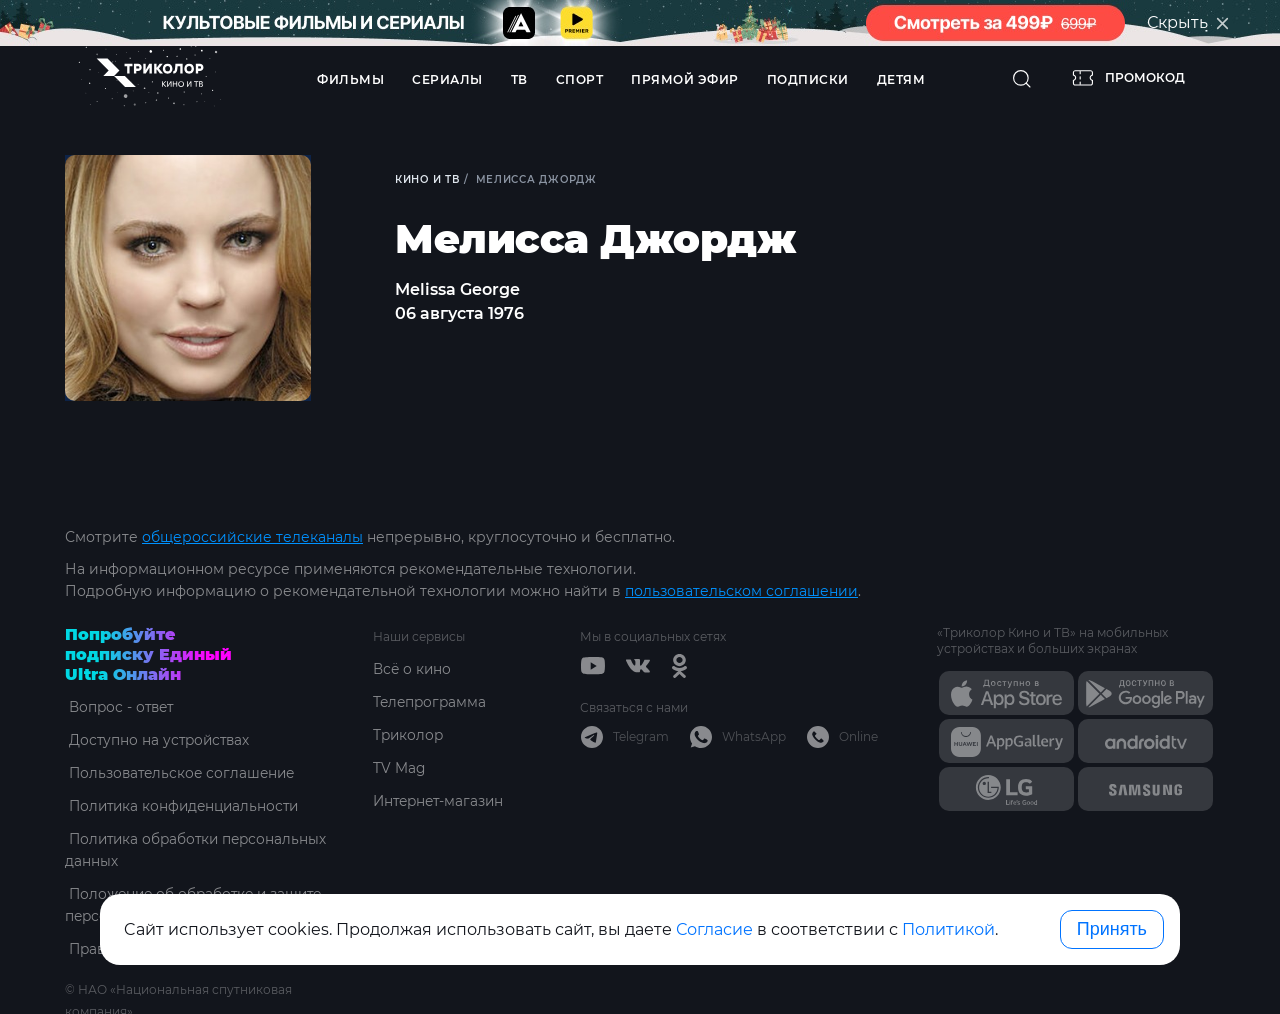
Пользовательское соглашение (181, 773)
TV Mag (399, 768)
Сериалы (447, 79)
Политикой (948, 929)
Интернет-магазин (441, 801)
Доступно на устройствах (158, 740)
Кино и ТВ (428, 179)
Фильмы (350, 79)
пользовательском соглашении (741, 591)
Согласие (714, 929)
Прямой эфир (685, 79)
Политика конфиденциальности (184, 806)
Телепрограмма (431, 702)
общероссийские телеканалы (252, 537)
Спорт (580, 79)
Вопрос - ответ (119, 707)
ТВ (519, 79)
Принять (1112, 929)
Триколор (409, 735)
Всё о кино (413, 669)
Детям (901, 79)
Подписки (808, 79)
